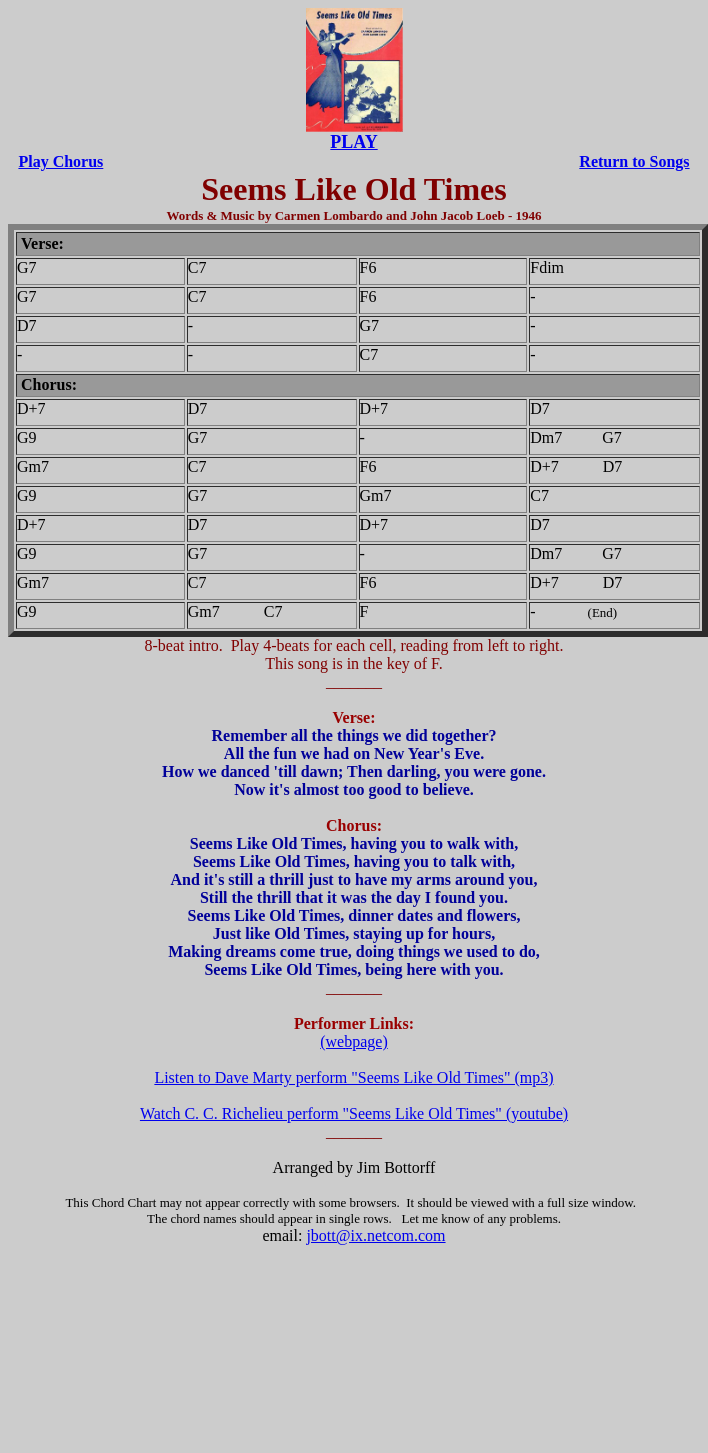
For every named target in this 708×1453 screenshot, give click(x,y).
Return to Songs (634, 161)
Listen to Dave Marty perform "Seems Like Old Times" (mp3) (353, 1077)
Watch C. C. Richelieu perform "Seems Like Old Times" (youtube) (354, 1113)
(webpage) (354, 1041)
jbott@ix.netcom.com (375, 1235)
